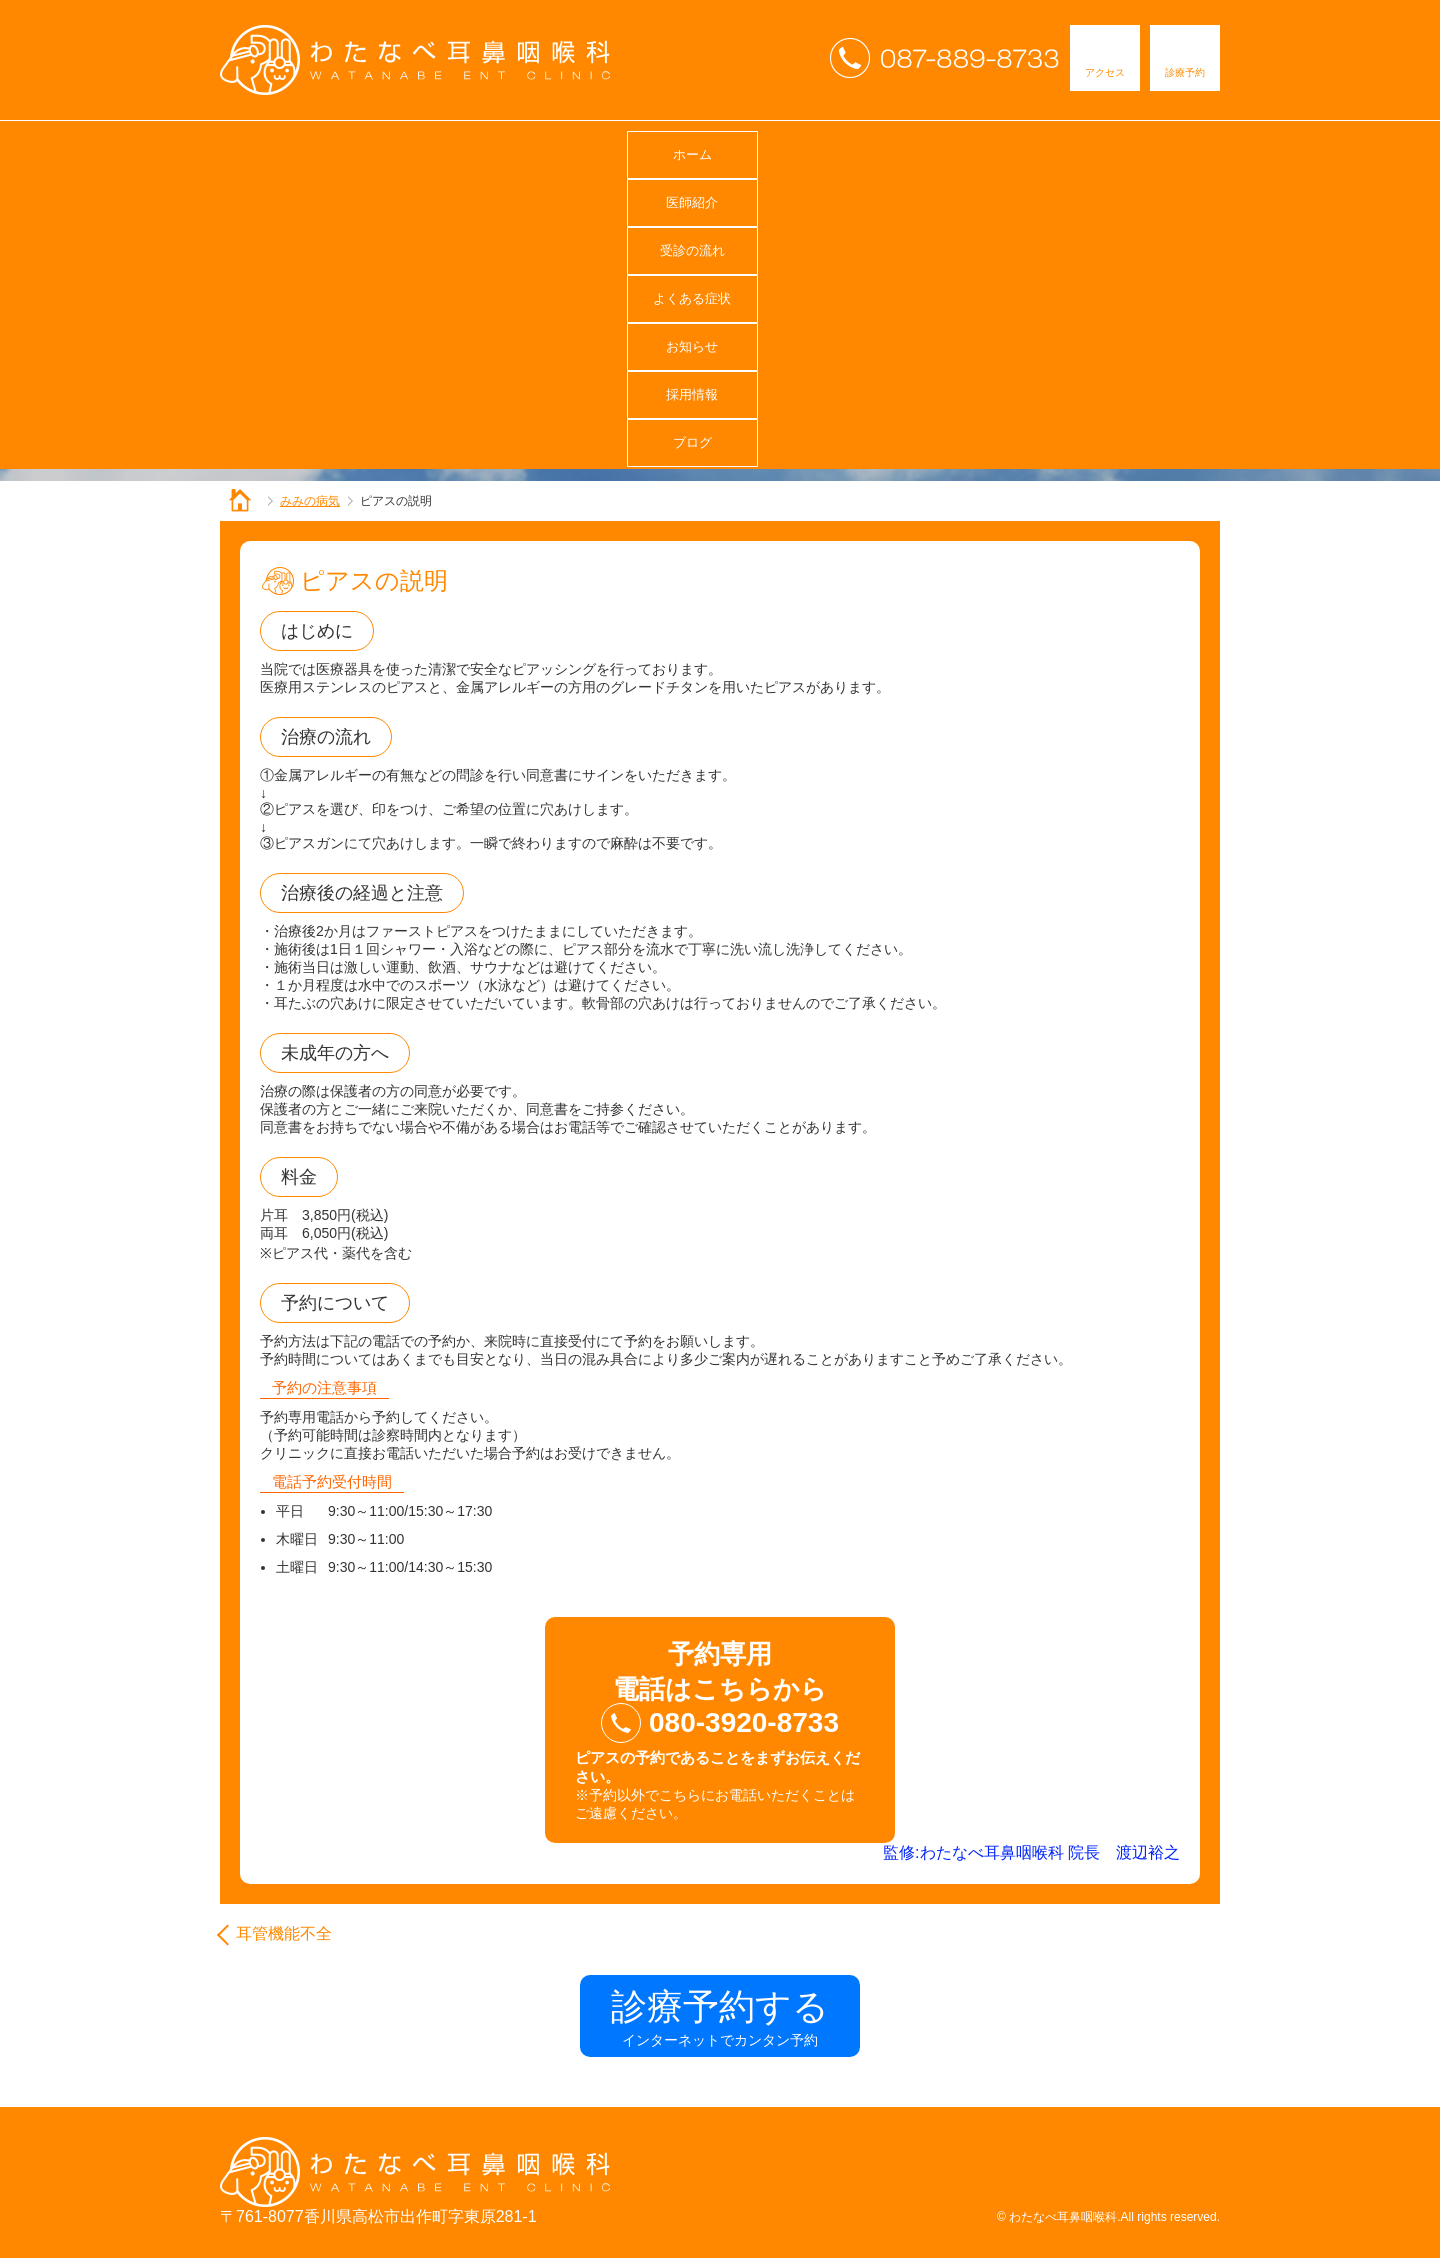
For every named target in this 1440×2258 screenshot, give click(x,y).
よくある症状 (719, 150)
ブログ (1142, 150)
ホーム (296, 150)
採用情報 (1001, 150)
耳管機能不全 (284, 1933)
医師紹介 (437, 150)
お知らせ (860, 150)
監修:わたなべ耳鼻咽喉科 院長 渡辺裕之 (1031, 1852)
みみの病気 (310, 501)
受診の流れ (578, 150)
